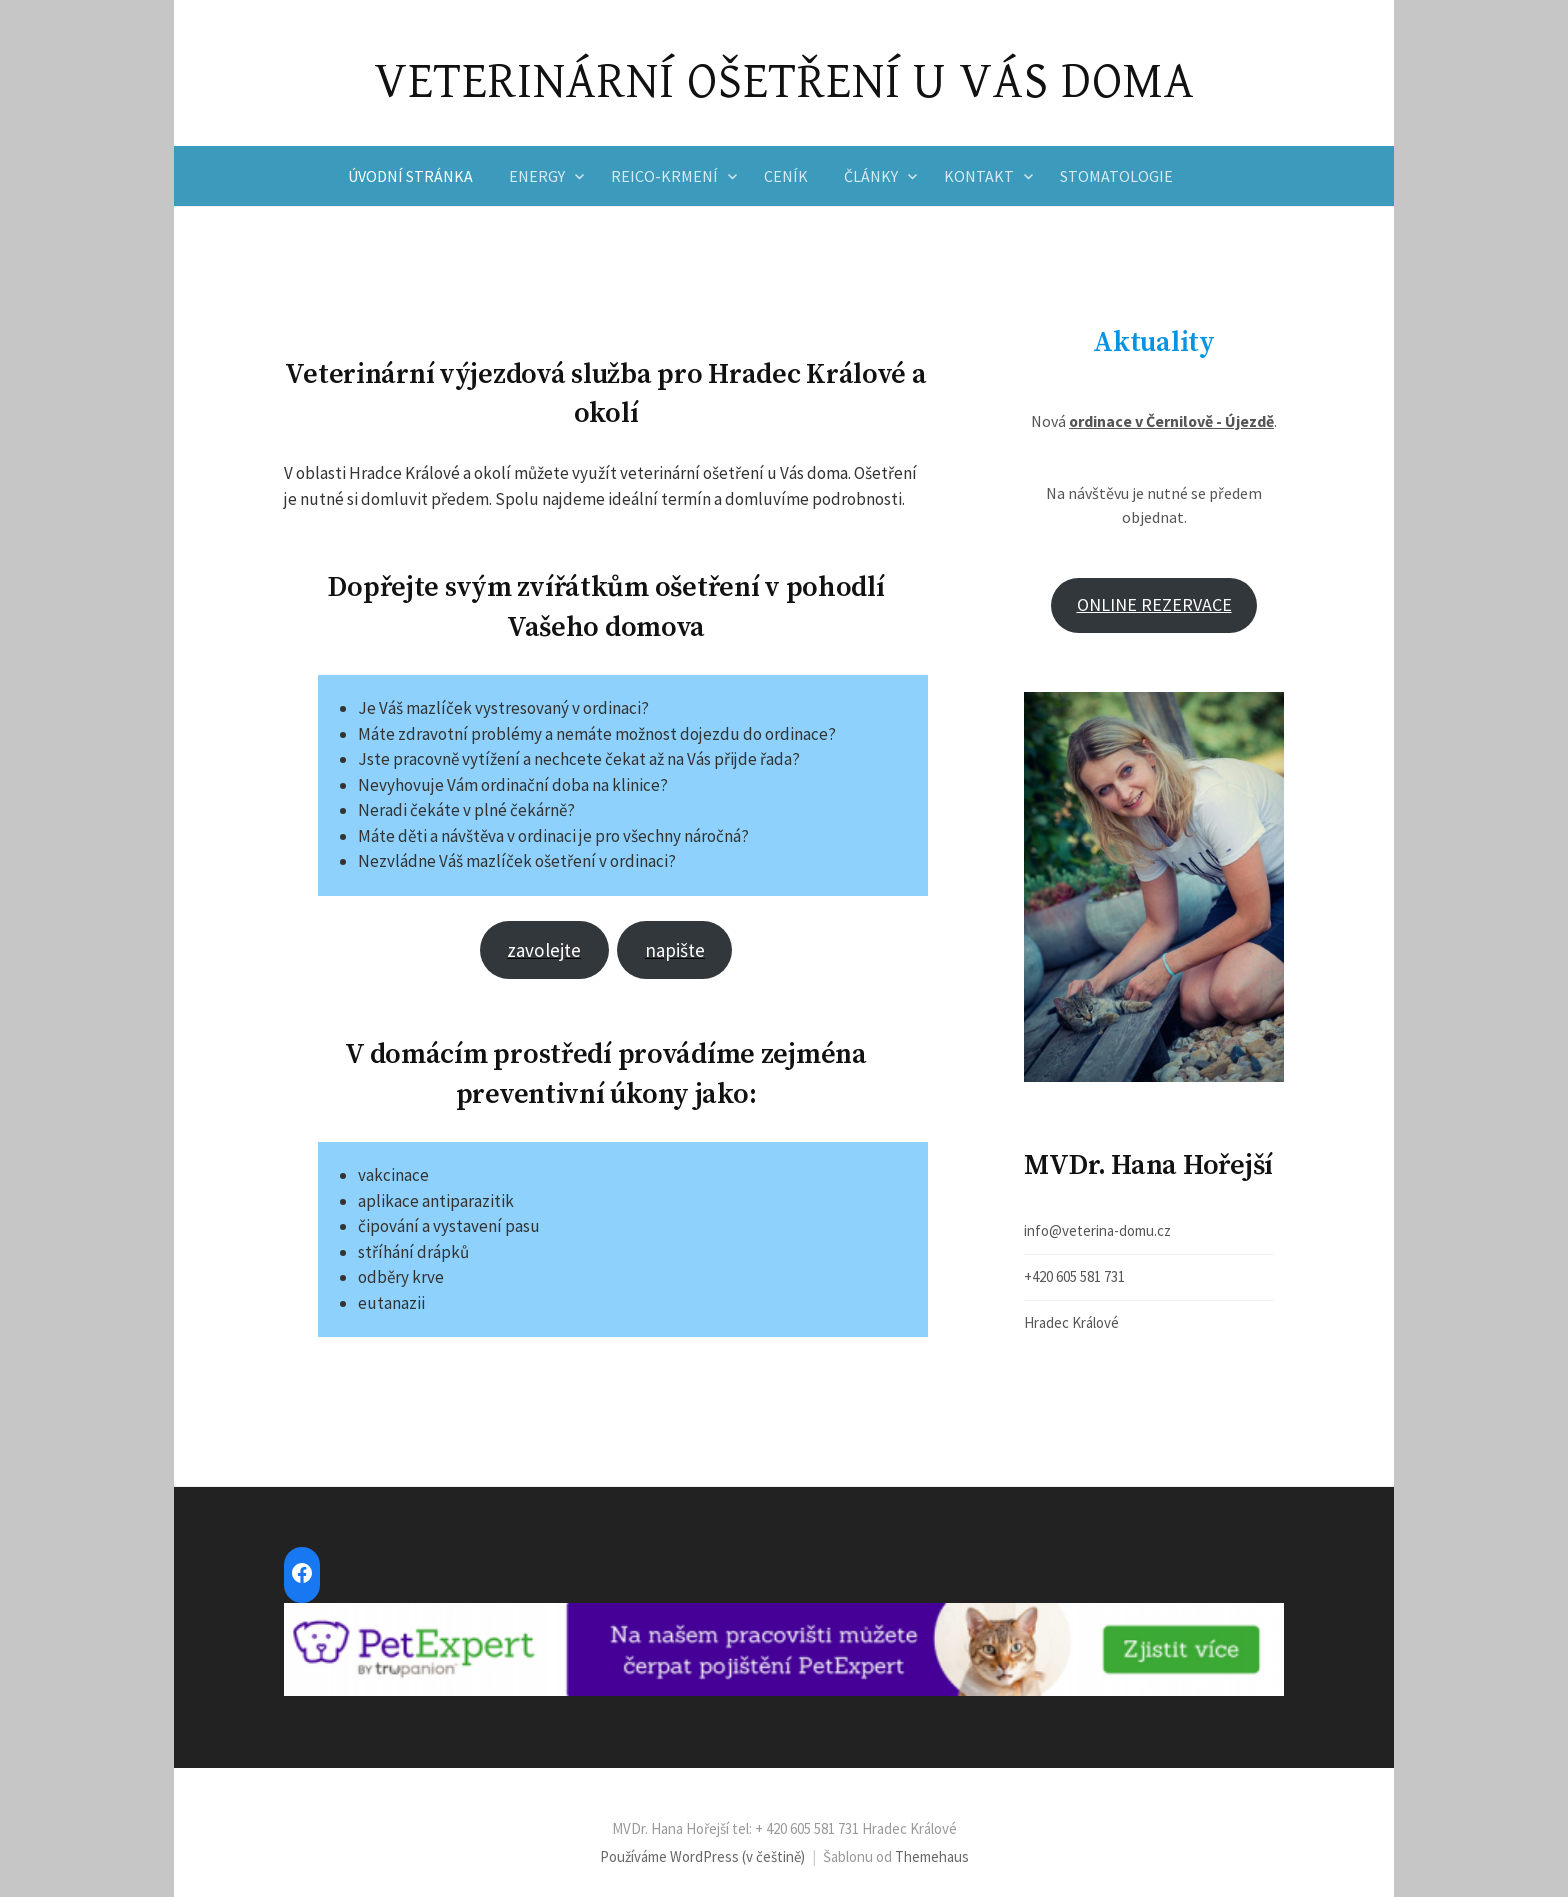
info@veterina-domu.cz (1097, 1230)
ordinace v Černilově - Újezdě (1171, 421)
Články (871, 176)
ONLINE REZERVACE (1154, 604)
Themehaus (932, 1856)
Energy (537, 176)
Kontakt (979, 176)
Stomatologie (1116, 176)
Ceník (786, 176)
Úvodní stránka (410, 176)
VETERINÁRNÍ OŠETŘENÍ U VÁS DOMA (784, 82)
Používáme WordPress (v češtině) (702, 1856)
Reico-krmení (664, 176)
